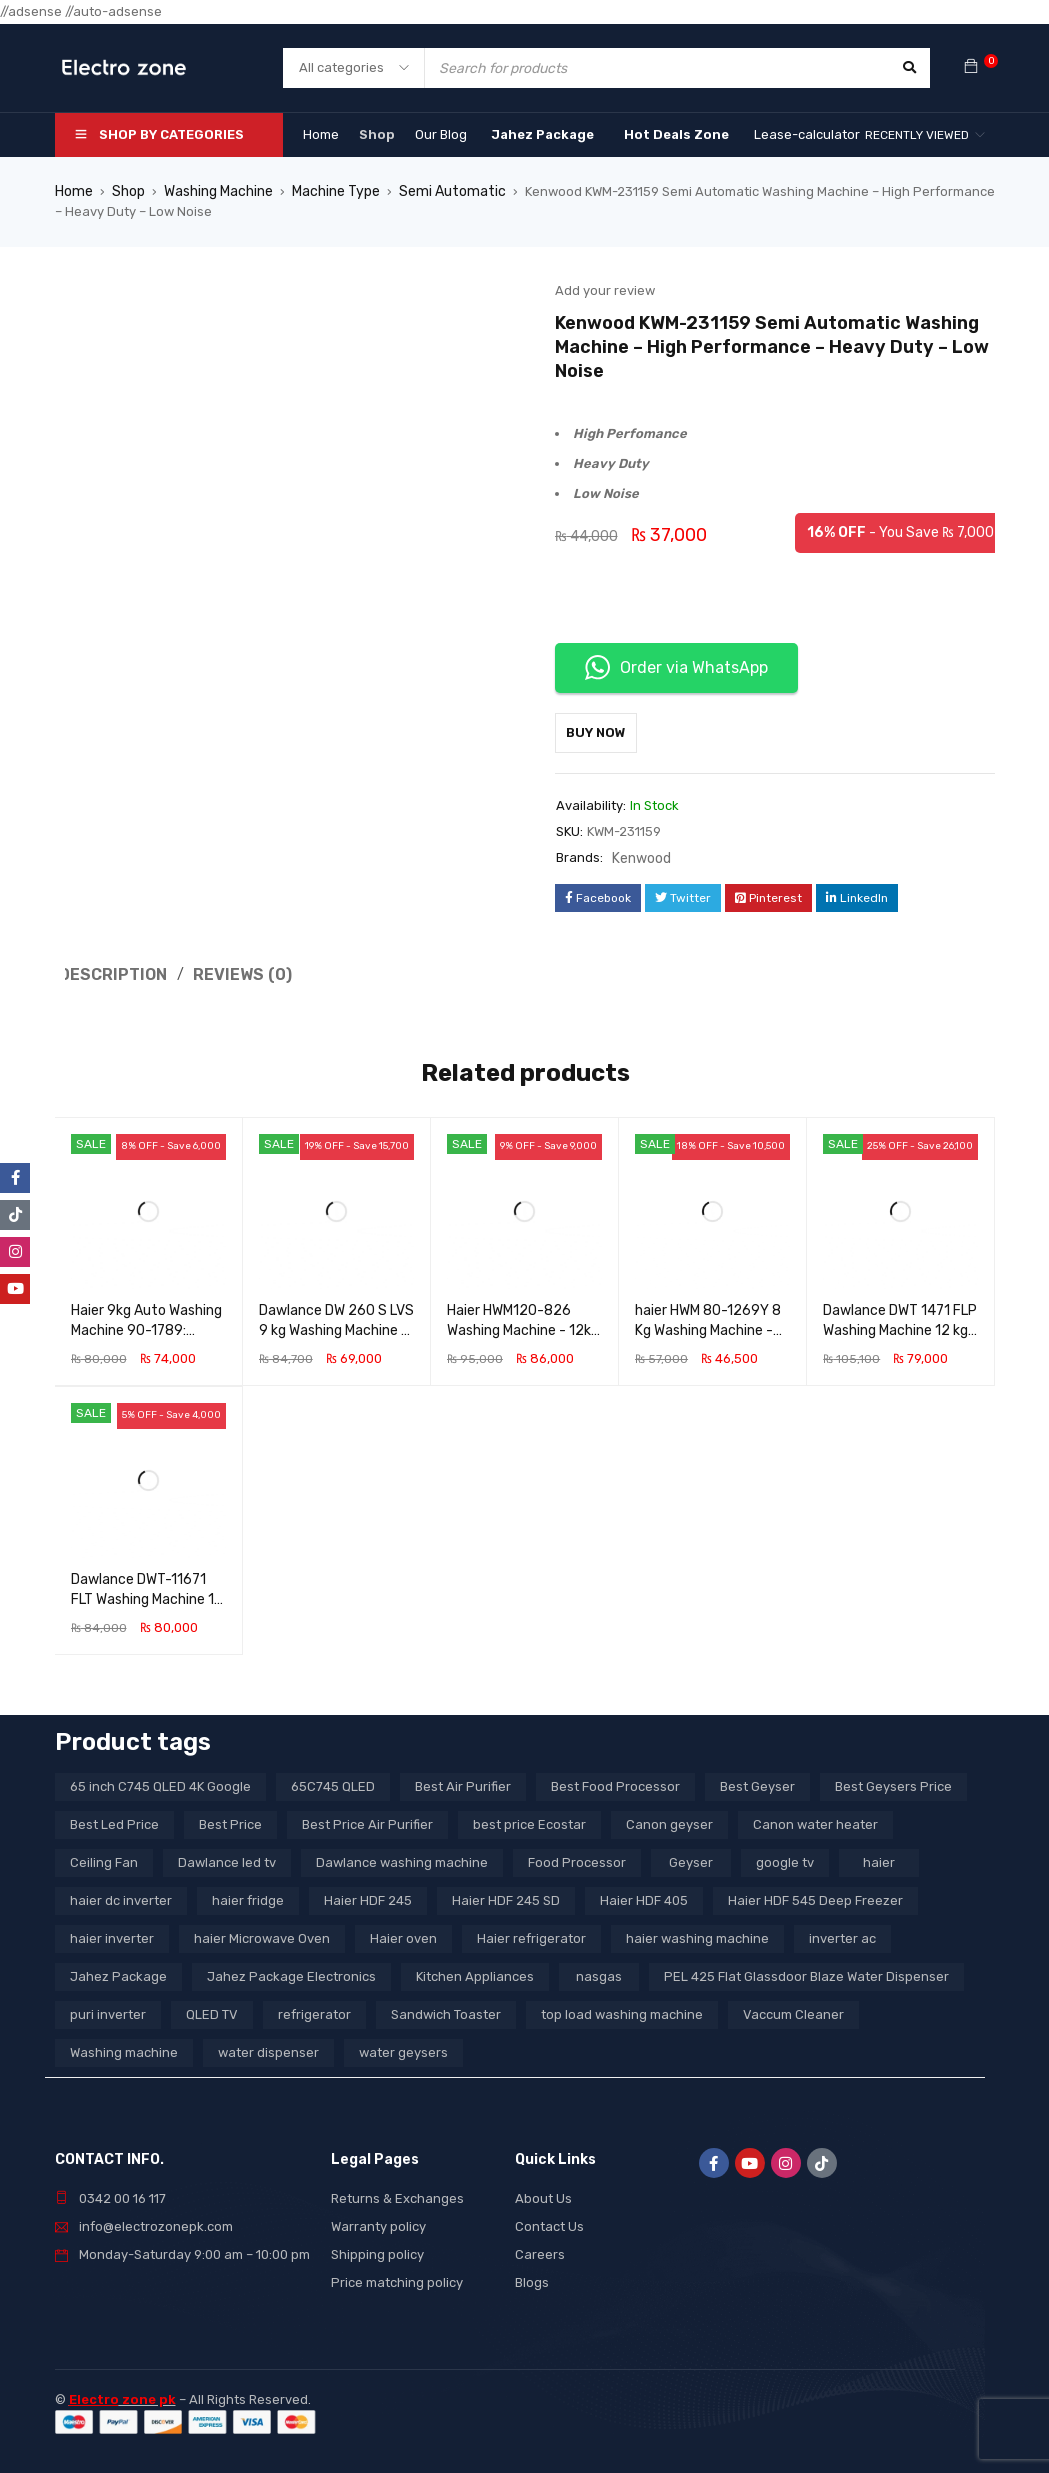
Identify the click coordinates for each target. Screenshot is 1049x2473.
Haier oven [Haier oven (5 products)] (403, 1933)
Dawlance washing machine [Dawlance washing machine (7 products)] (402, 1857)
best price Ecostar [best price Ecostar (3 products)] (529, 1819)
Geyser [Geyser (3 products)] (691, 1857)
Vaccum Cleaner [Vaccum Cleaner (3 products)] (793, 2009)
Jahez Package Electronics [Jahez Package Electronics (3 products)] (291, 1971)
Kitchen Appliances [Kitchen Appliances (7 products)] (475, 1971)
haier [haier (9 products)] (879, 1857)
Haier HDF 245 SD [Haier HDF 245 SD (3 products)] (506, 1895)
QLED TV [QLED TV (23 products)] (212, 2009)
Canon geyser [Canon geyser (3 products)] (669, 1819)
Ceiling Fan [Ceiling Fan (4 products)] (104, 1857)
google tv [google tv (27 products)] (785, 1857)
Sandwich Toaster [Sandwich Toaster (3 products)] (446, 2009)
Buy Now (606, 731)
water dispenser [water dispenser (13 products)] (268, 2047)
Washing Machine (214, 191)
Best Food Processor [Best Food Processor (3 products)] (615, 1781)
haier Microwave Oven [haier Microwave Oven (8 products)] (262, 1933)
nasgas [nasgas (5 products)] (599, 1971)
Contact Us (549, 2221)
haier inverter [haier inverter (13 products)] (112, 1933)
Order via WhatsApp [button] (676, 667)
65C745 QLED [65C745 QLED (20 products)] (333, 1781)
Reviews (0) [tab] (234, 970)
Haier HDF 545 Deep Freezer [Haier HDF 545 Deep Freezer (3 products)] (815, 1895)
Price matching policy (397, 2277)
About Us (543, 2193)
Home (73, 191)
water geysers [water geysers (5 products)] (403, 2047)
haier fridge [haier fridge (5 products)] (248, 1895)
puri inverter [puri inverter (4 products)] (108, 2009)
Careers (540, 2249)
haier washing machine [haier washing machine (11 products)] (697, 1933)
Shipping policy (377, 2249)
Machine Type (329, 191)
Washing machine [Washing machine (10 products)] (124, 2047)
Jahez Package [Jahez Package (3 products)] (118, 1971)
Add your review (605, 290)
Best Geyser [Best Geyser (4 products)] (757, 1781)
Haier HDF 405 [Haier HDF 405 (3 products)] (644, 1895)
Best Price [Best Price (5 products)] (230, 1819)
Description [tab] (110, 970)
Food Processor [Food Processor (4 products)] (577, 1857)
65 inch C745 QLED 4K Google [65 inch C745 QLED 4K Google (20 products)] (160, 1781)
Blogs (532, 2277)
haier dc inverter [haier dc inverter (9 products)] (121, 1895)
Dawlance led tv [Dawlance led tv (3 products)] (227, 1857)
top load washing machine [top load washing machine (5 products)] (622, 2009)
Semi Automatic (438, 191)
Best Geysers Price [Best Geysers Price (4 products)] (893, 1781)
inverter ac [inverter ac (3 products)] (842, 1933)
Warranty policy (378, 2221)
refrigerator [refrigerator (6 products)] (314, 2009)
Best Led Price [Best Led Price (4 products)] (114, 1819)
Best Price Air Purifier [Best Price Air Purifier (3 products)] (367, 1819)
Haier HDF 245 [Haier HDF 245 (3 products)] (368, 1895)
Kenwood (640, 856)
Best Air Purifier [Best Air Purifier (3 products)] (463, 1781)
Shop (126, 191)
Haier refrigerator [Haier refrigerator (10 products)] (531, 1933)
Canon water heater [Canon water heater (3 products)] (815, 1819)
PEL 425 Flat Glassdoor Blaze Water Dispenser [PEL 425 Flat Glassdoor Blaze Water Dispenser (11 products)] (806, 1971)
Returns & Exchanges (397, 2193)
